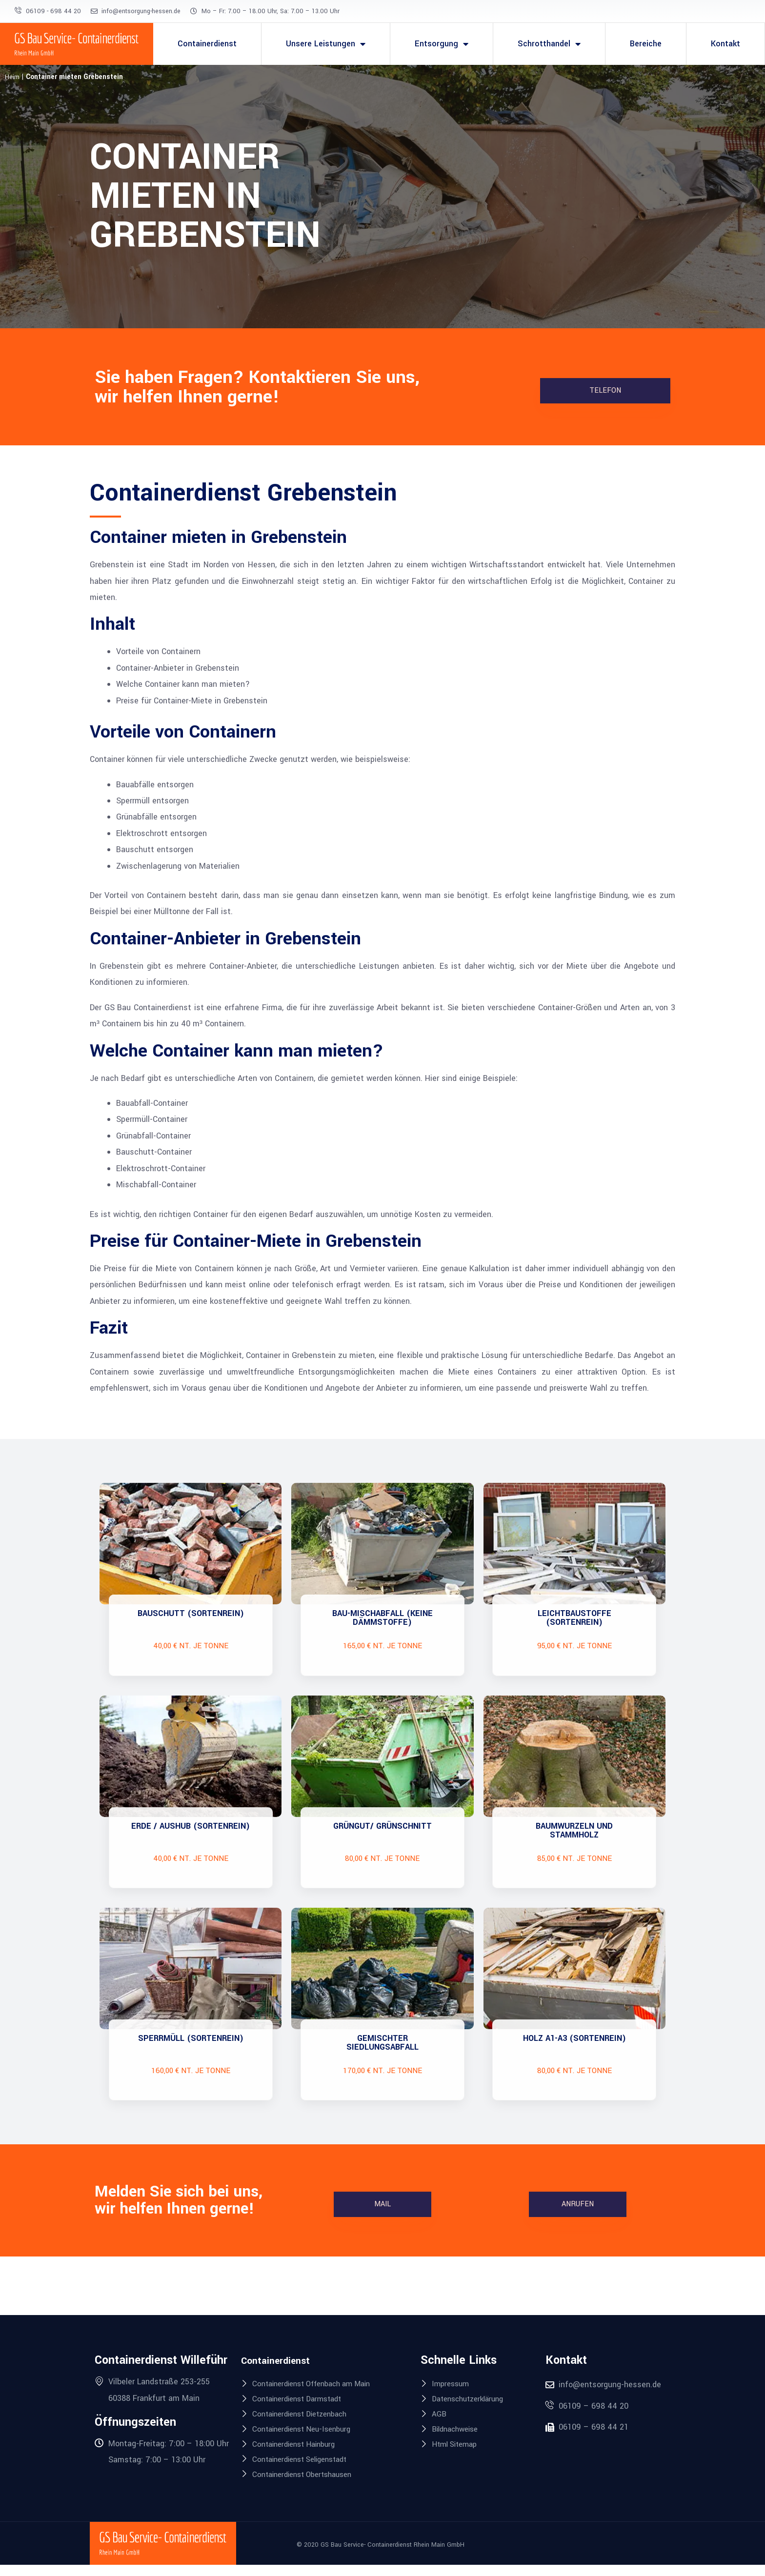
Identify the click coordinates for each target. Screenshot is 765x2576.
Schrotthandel (549, 44)
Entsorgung (441, 44)
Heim (12, 76)
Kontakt (725, 43)
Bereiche (646, 43)
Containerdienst (207, 43)
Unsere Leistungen (325, 44)
